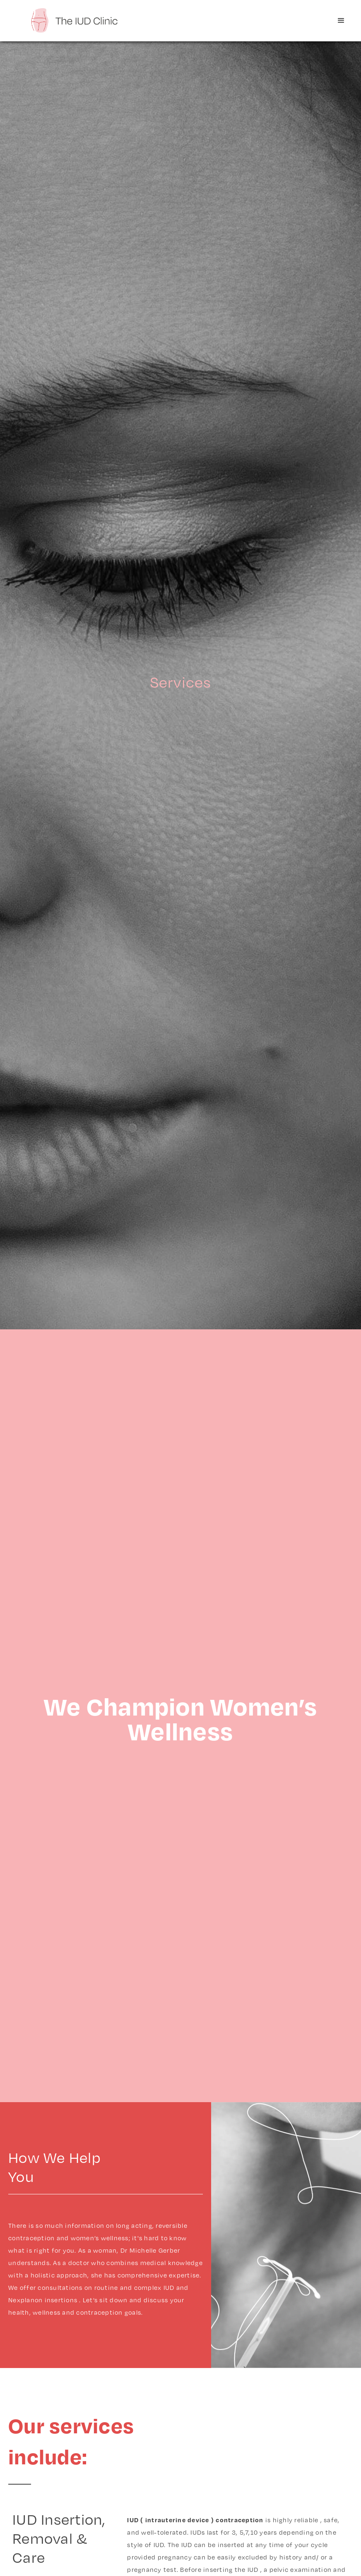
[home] (74, 19)
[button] (341, 20)
